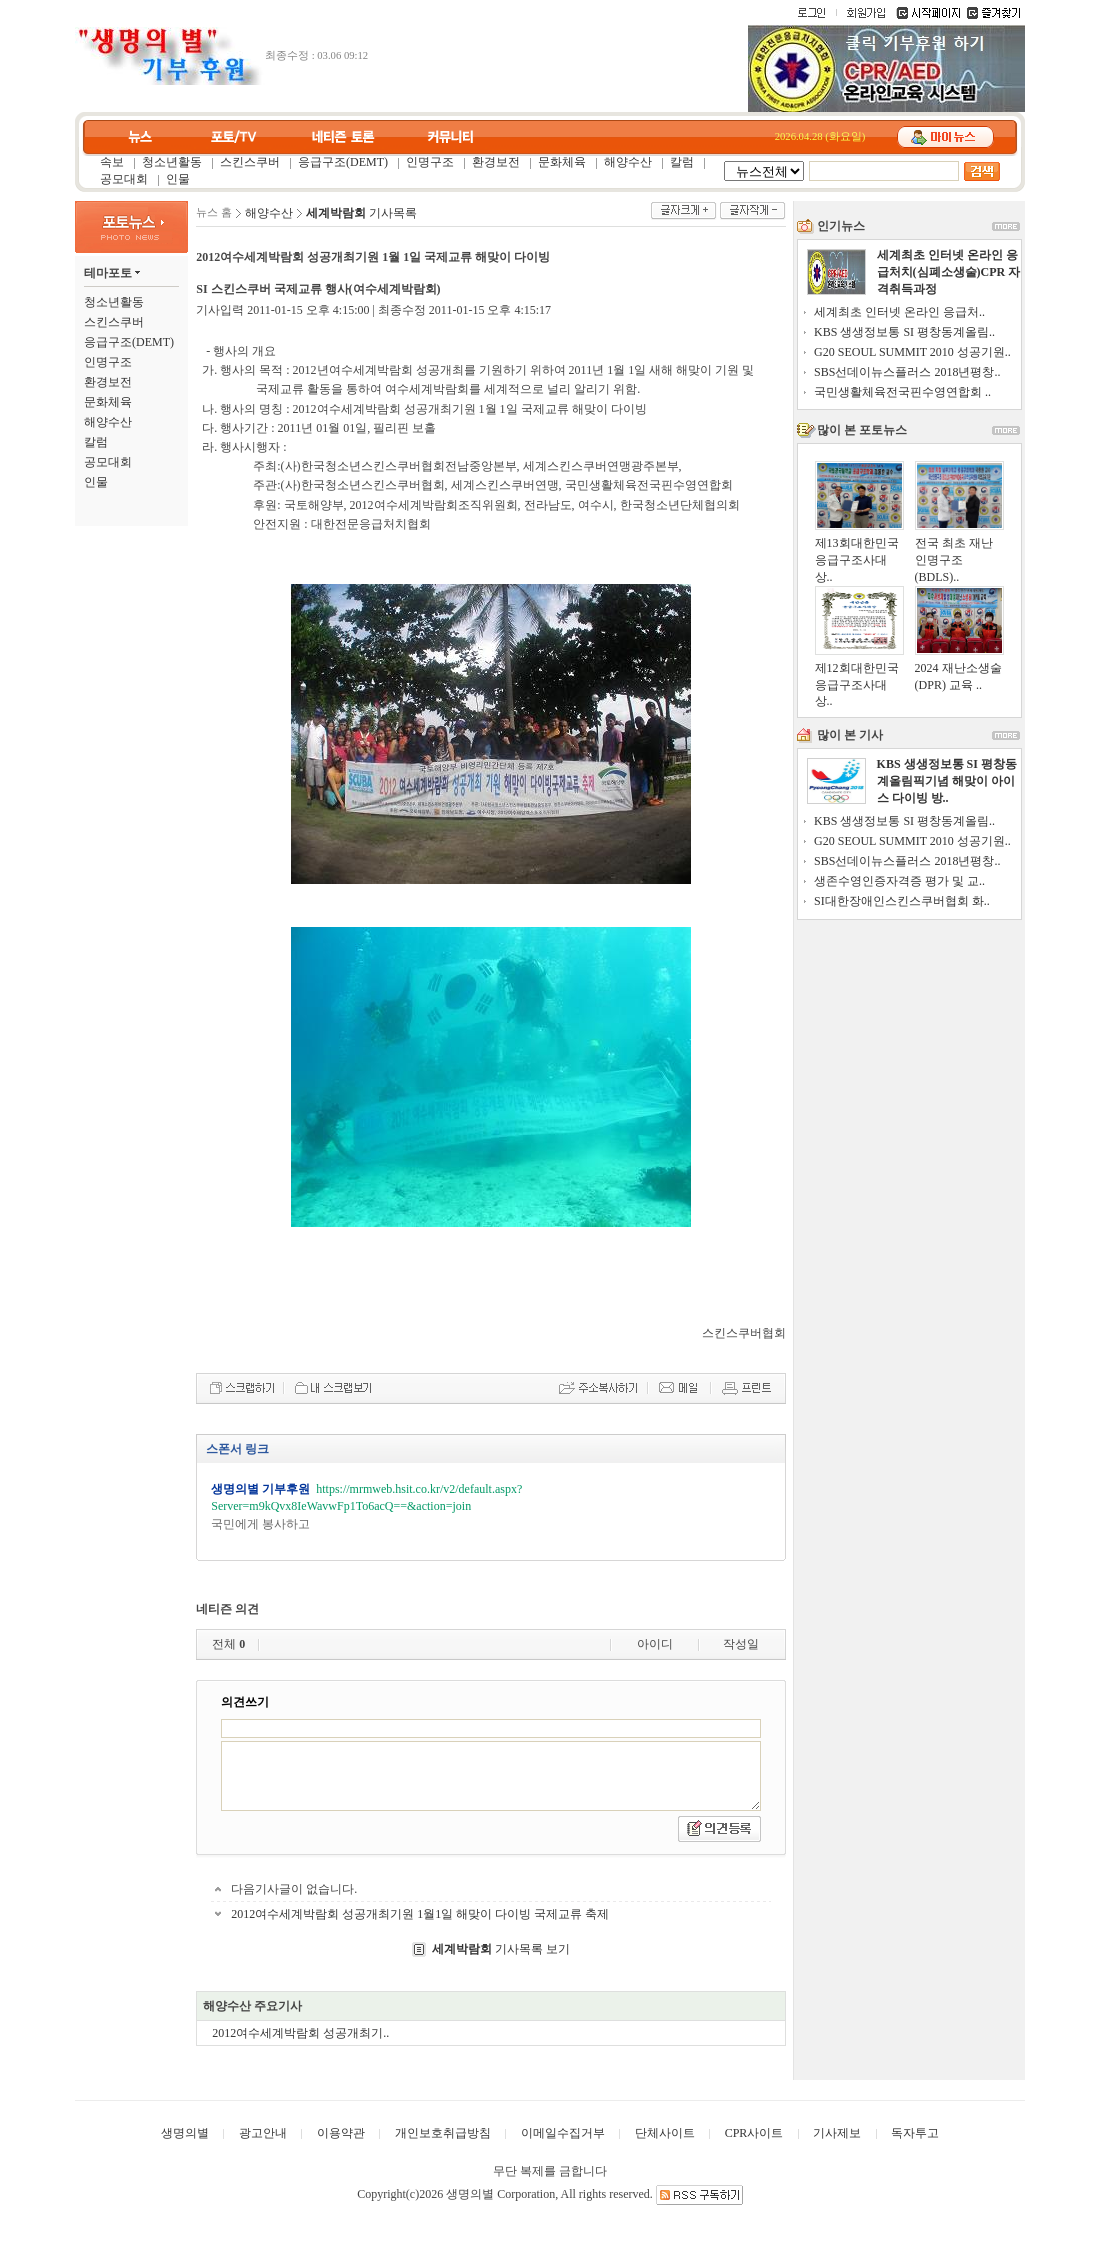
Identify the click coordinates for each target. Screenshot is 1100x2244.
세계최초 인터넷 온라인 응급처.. (899, 312)
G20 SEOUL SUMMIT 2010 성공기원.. (912, 352)
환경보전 (496, 162)
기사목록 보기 (501, 1949)
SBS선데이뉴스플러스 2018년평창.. (907, 372)
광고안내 (263, 2133)
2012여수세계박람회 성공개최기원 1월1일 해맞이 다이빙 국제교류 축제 (420, 1914)
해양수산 (628, 162)
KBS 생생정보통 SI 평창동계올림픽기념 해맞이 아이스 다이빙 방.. (947, 781)
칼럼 (682, 162)
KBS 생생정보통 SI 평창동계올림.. (904, 332)
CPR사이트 (754, 2133)
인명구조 (430, 162)
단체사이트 (665, 2133)
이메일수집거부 (563, 2133)
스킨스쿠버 (250, 162)
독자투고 (915, 2133)
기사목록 (361, 213)
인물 (178, 179)
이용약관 (341, 2133)
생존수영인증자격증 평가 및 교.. (899, 881)
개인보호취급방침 (443, 2133)
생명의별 (185, 2133)
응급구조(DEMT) (343, 162)
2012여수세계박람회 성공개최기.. (300, 2033)
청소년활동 (172, 162)
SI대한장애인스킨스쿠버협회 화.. (902, 901)
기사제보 (837, 2133)
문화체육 (562, 162)
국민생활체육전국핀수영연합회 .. (902, 392)
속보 (112, 162)
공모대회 (124, 179)
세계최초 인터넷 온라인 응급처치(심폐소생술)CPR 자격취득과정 (949, 272)
